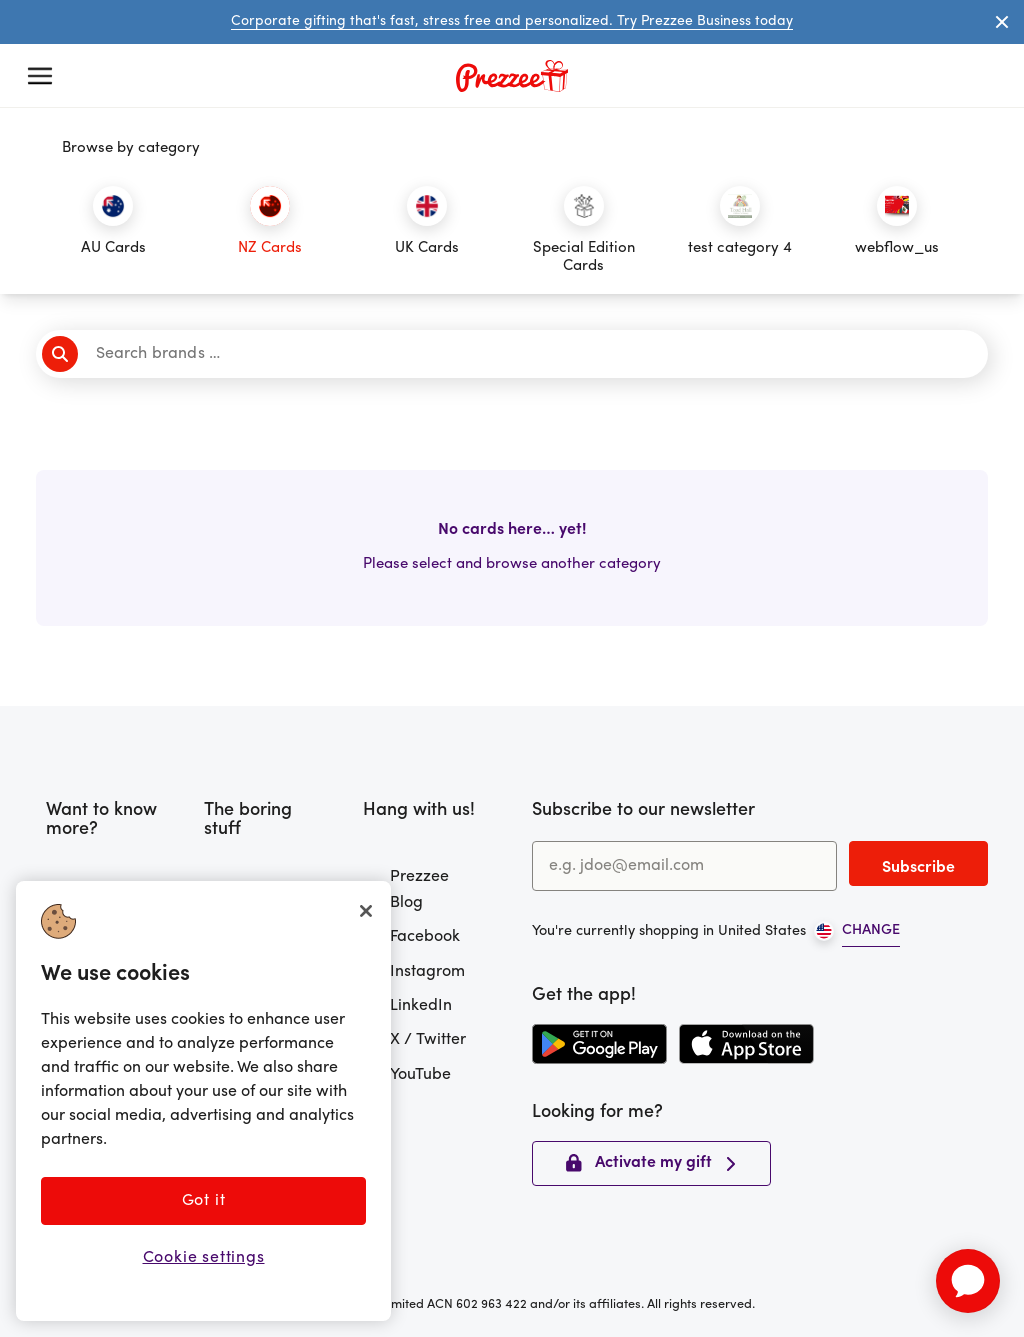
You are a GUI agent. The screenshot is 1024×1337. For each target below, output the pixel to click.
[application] (968, 1281)
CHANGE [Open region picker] (871, 930)
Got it (204, 1201)
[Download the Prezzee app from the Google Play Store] (599, 1044)
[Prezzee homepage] (512, 76)
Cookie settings (204, 1258)
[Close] (366, 911)
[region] (203, 1101)
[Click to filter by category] (113, 231)
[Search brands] (518, 354)
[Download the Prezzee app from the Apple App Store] (746, 1044)
